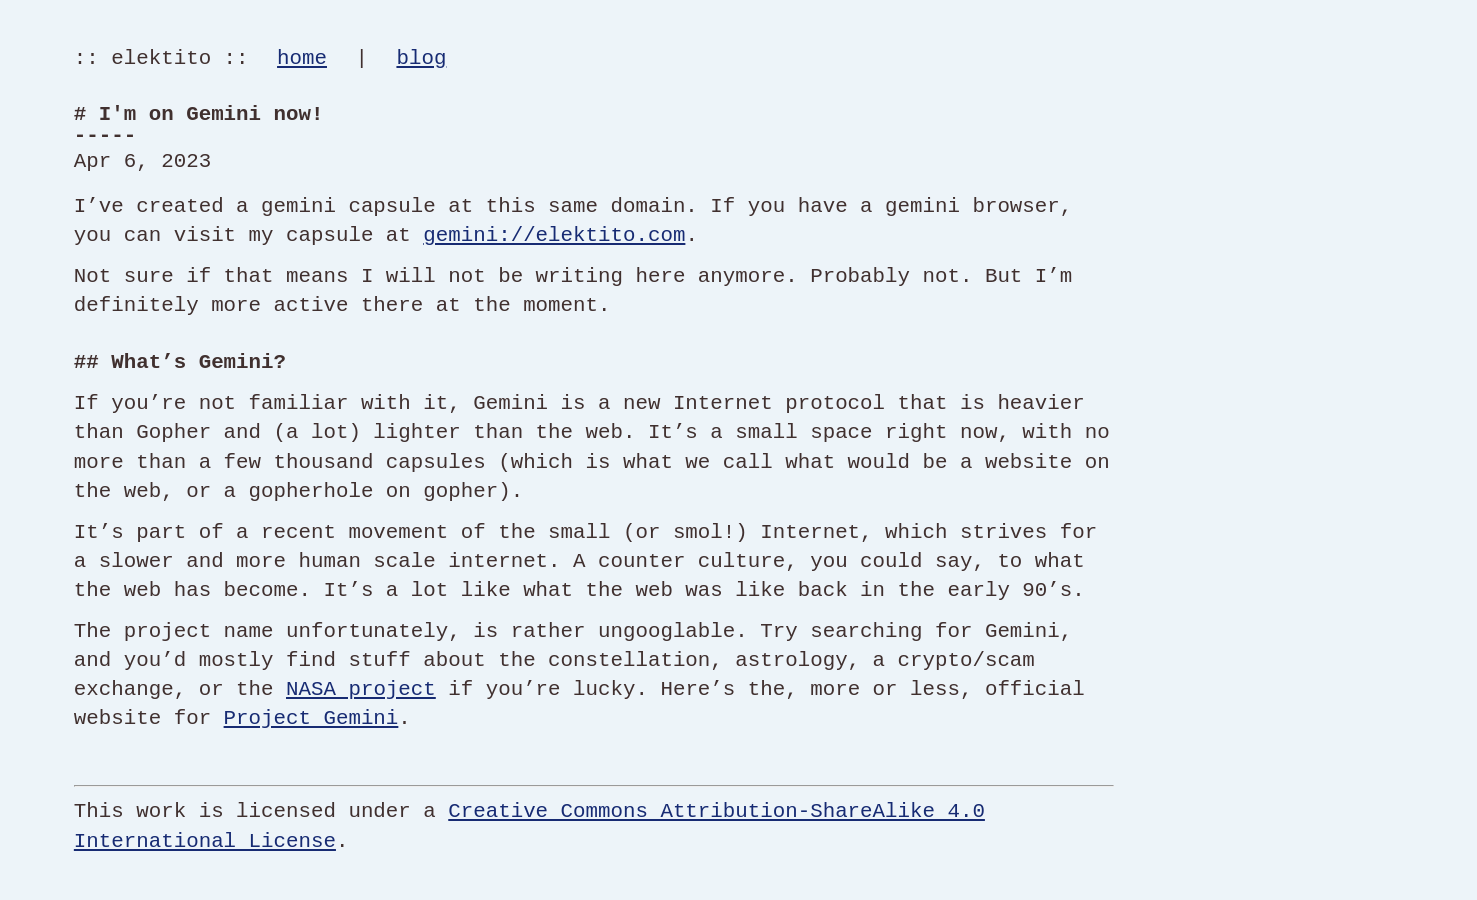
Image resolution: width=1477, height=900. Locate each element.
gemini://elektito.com (554, 235)
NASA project (361, 689)
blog (421, 58)
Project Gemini (311, 718)
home (302, 58)
